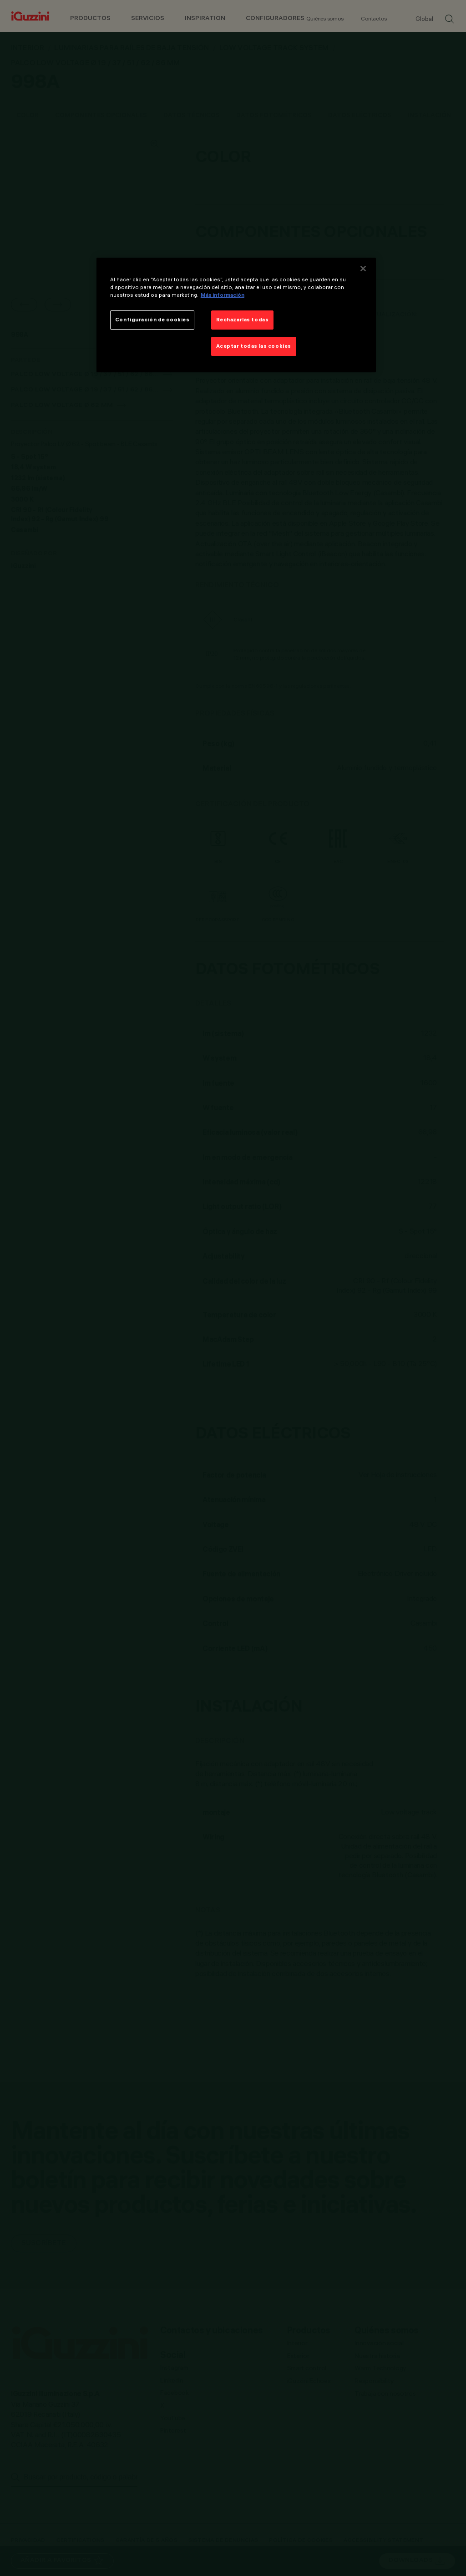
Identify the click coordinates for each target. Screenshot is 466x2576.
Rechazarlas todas (242, 319)
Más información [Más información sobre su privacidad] (222, 295)
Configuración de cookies (152, 319)
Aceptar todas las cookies (253, 346)
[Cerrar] (363, 269)
